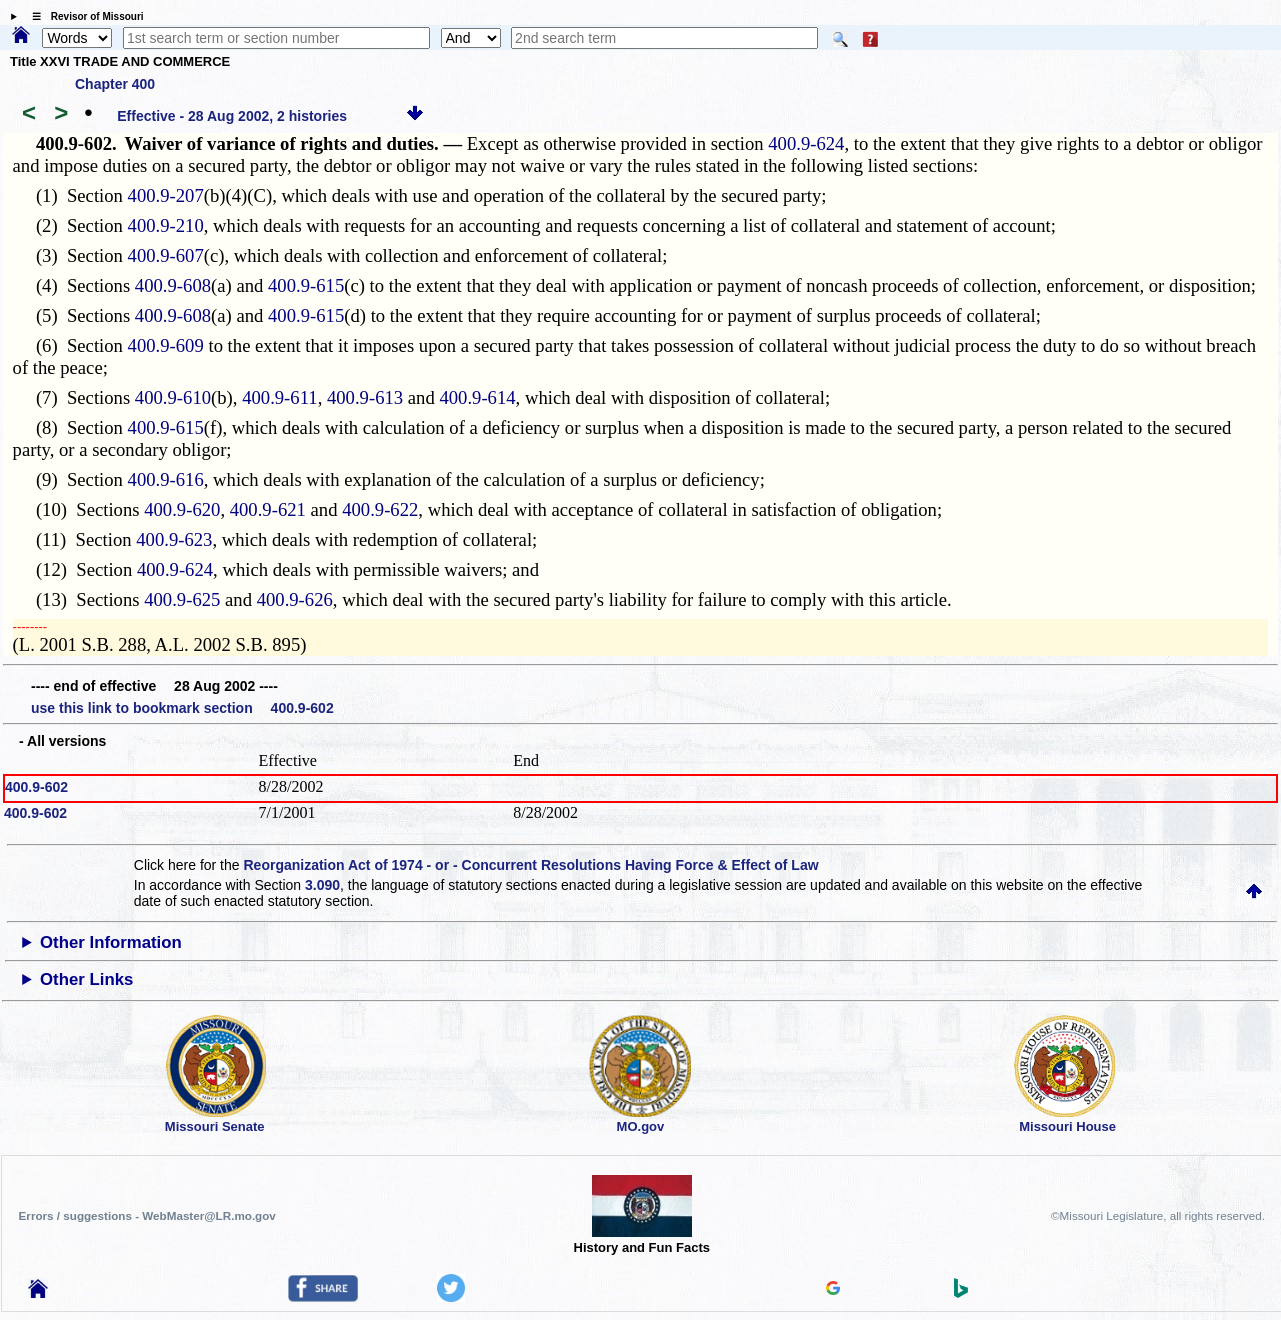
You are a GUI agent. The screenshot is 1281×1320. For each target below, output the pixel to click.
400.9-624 (806, 143)
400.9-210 (166, 225)
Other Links (86, 979)
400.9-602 (36, 787)
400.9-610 (173, 397)
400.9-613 (365, 397)
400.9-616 (166, 479)
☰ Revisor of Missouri (83, 16)
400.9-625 (182, 599)
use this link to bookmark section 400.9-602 (182, 708)
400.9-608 (173, 285)
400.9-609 (166, 345)
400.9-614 (477, 397)
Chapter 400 (115, 84)
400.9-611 (279, 397)
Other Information (111, 942)
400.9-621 (268, 509)
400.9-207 (166, 195)
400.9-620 (182, 509)
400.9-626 (295, 599)
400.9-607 (166, 255)
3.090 (322, 885)
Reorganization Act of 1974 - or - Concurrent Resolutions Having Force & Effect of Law (530, 865)
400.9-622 (380, 509)
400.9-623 (174, 539)
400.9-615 (306, 285)
